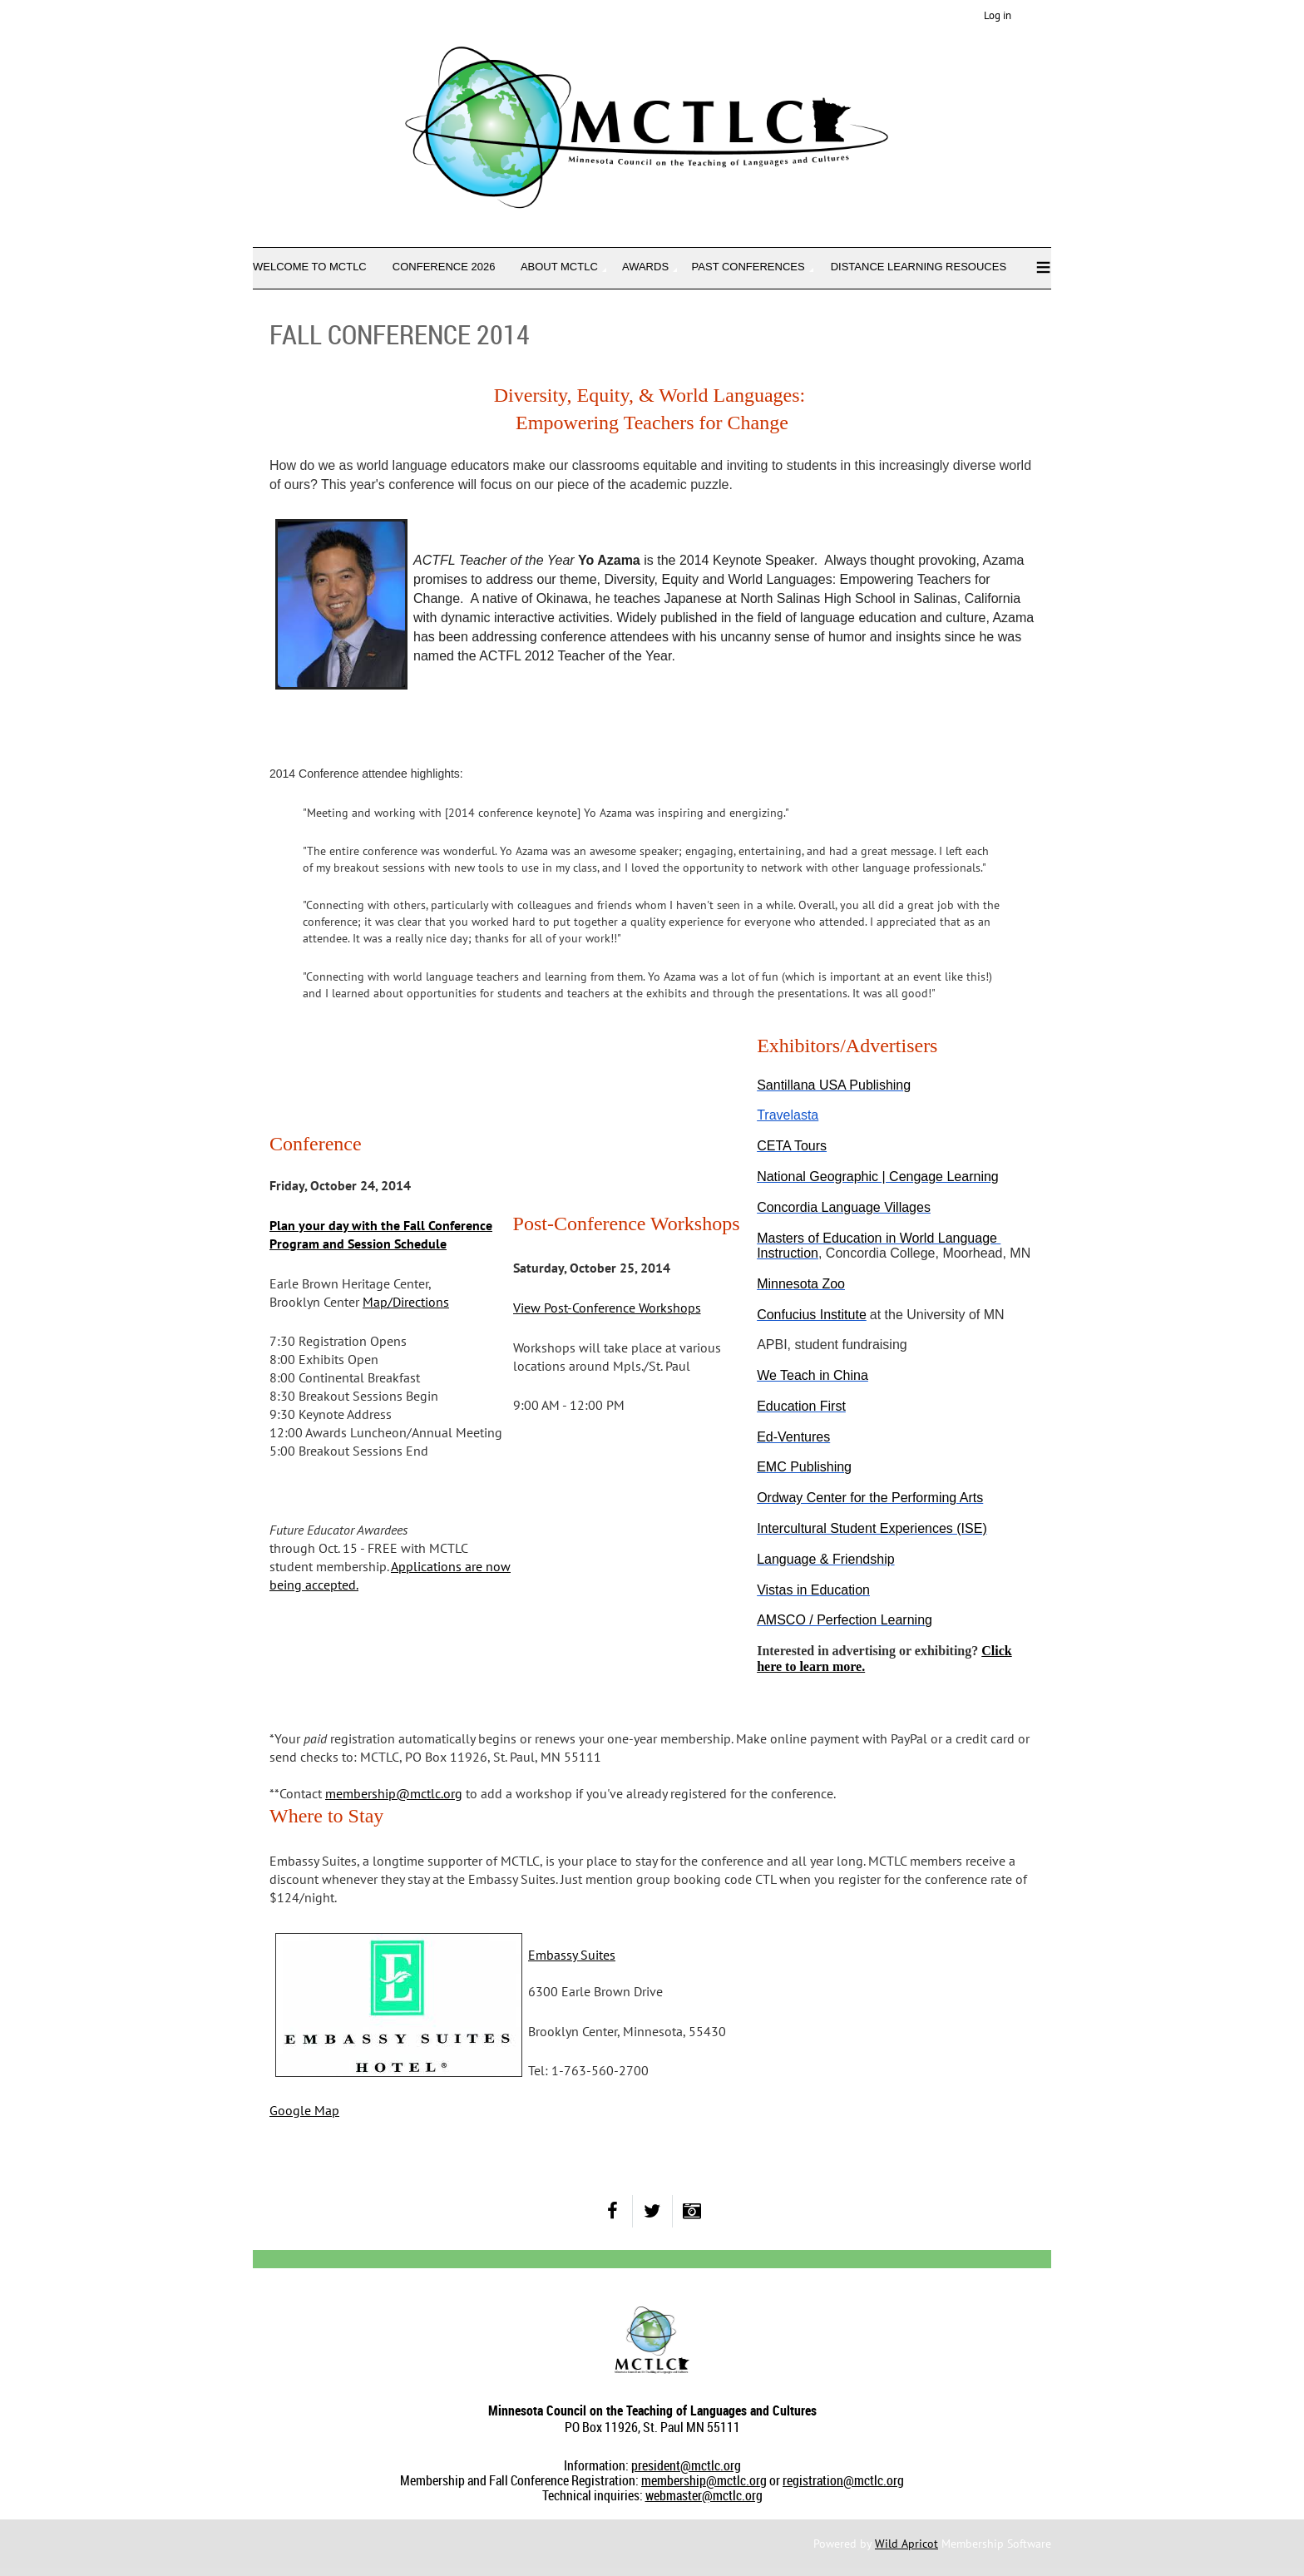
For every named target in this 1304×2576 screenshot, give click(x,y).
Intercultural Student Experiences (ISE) (872, 1528)
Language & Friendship (825, 1559)
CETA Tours (792, 1146)
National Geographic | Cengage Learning (878, 1176)
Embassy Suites (571, 1954)
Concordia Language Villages (844, 1207)
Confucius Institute (812, 1315)
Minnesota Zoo (801, 1284)
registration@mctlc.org (843, 2480)
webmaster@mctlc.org (704, 2495)
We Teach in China (812, 1375)
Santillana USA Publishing (834, 1085)
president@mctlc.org (686, 2465)
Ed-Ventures (793, 1437)
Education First (801, 1406)
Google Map (304, 2110)
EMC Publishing (804, 1467)
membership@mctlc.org (704, 2480)
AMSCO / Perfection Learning (844, 1620)
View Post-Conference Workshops (607, 1307)
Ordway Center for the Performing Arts (870, 1498)
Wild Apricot (906, 2543)
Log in (997, 15)
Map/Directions (406, 1301)
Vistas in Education (813, 1590)
